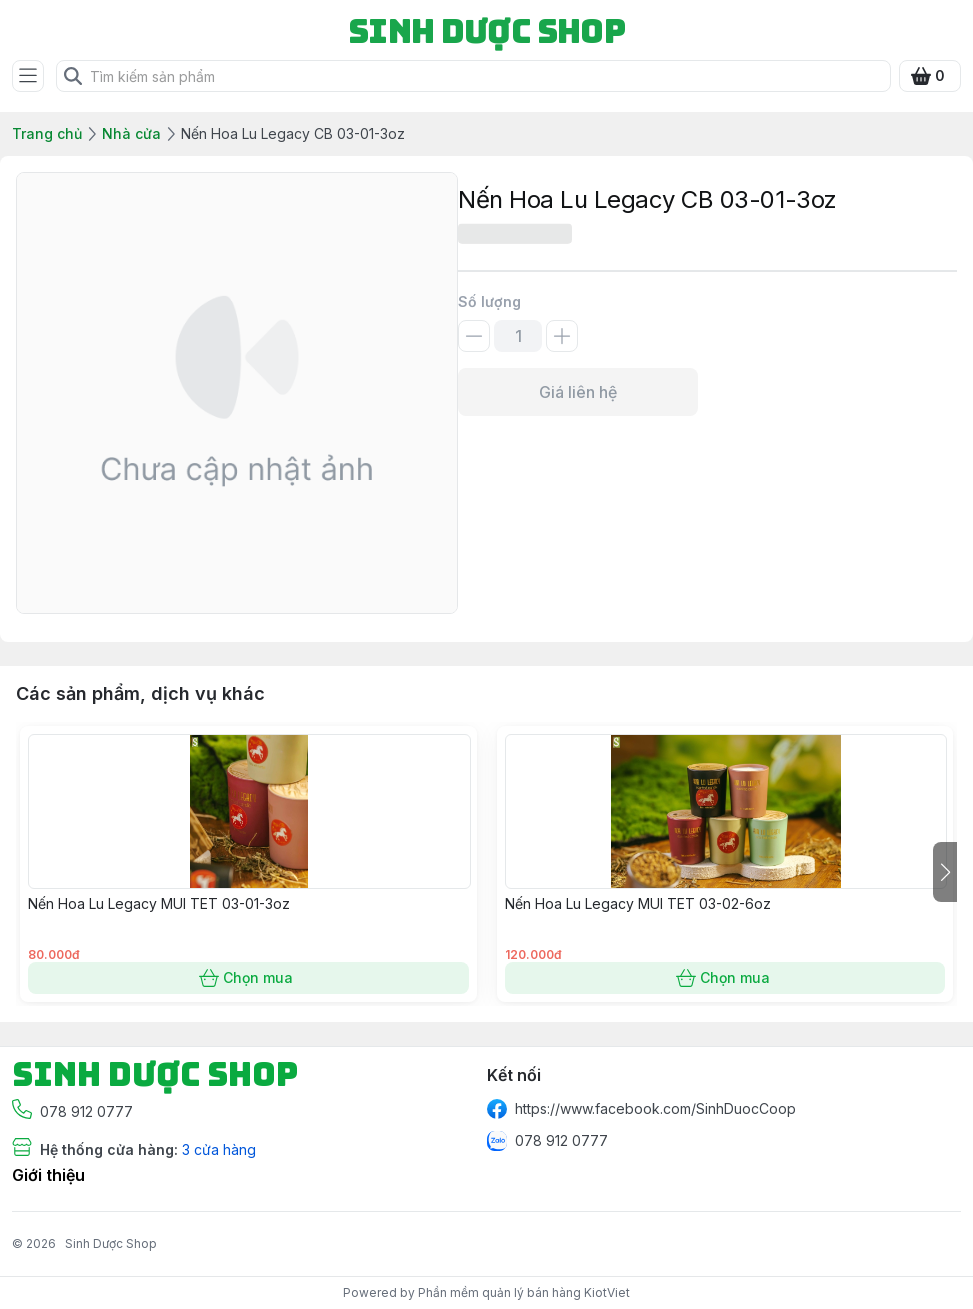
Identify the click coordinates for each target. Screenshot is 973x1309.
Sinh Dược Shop (111, 1243)
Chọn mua (248, 978)
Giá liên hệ (578, 392)
